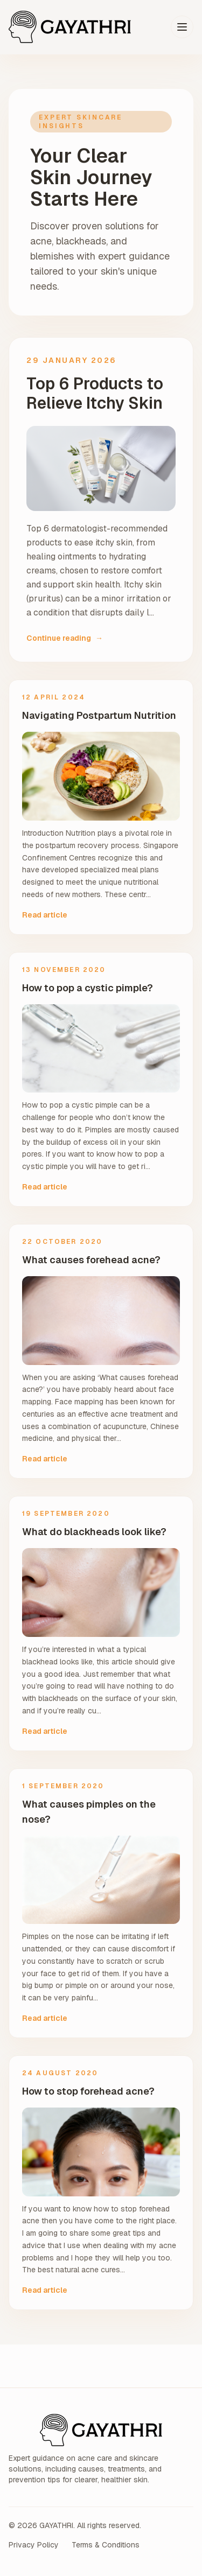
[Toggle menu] (182, 27)
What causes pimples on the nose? (89, 1811)
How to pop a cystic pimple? (87, 988)
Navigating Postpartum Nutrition (99, 715)
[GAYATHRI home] (70, 27)
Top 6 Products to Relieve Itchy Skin (94, 393)
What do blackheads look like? (94, 1531)
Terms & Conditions (106, 2545)
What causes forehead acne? (91, 1260)
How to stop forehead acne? (88, 2091)
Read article (44, 915)
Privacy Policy (34, 2545)
